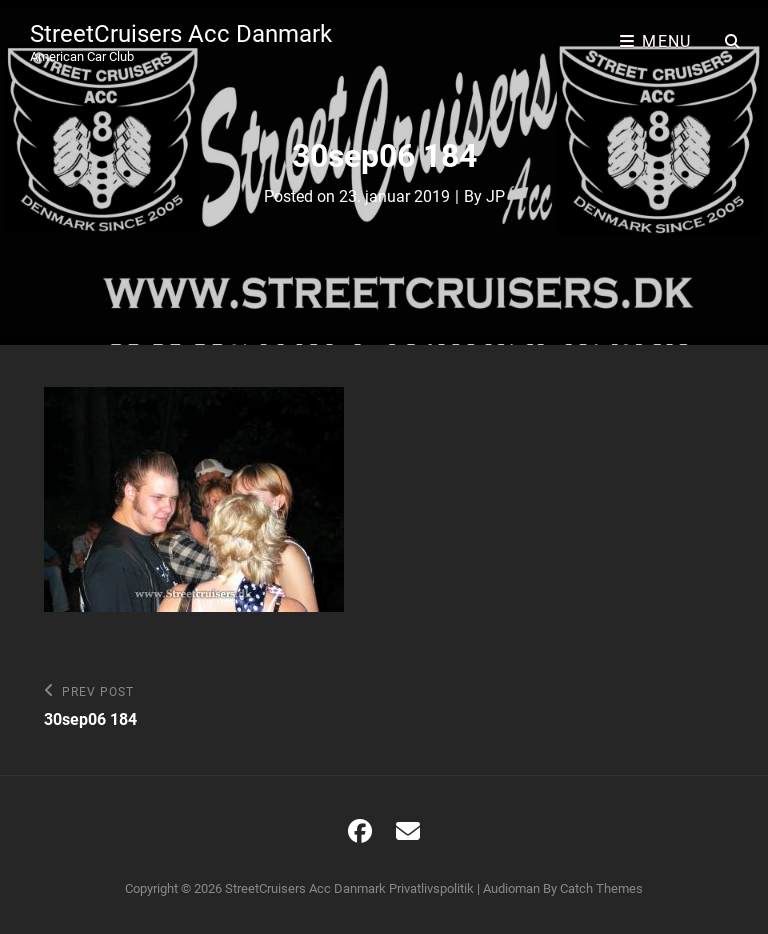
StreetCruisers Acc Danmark (181, 34)
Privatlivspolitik (431, 888)
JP (495, 196)
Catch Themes (601, 888)
